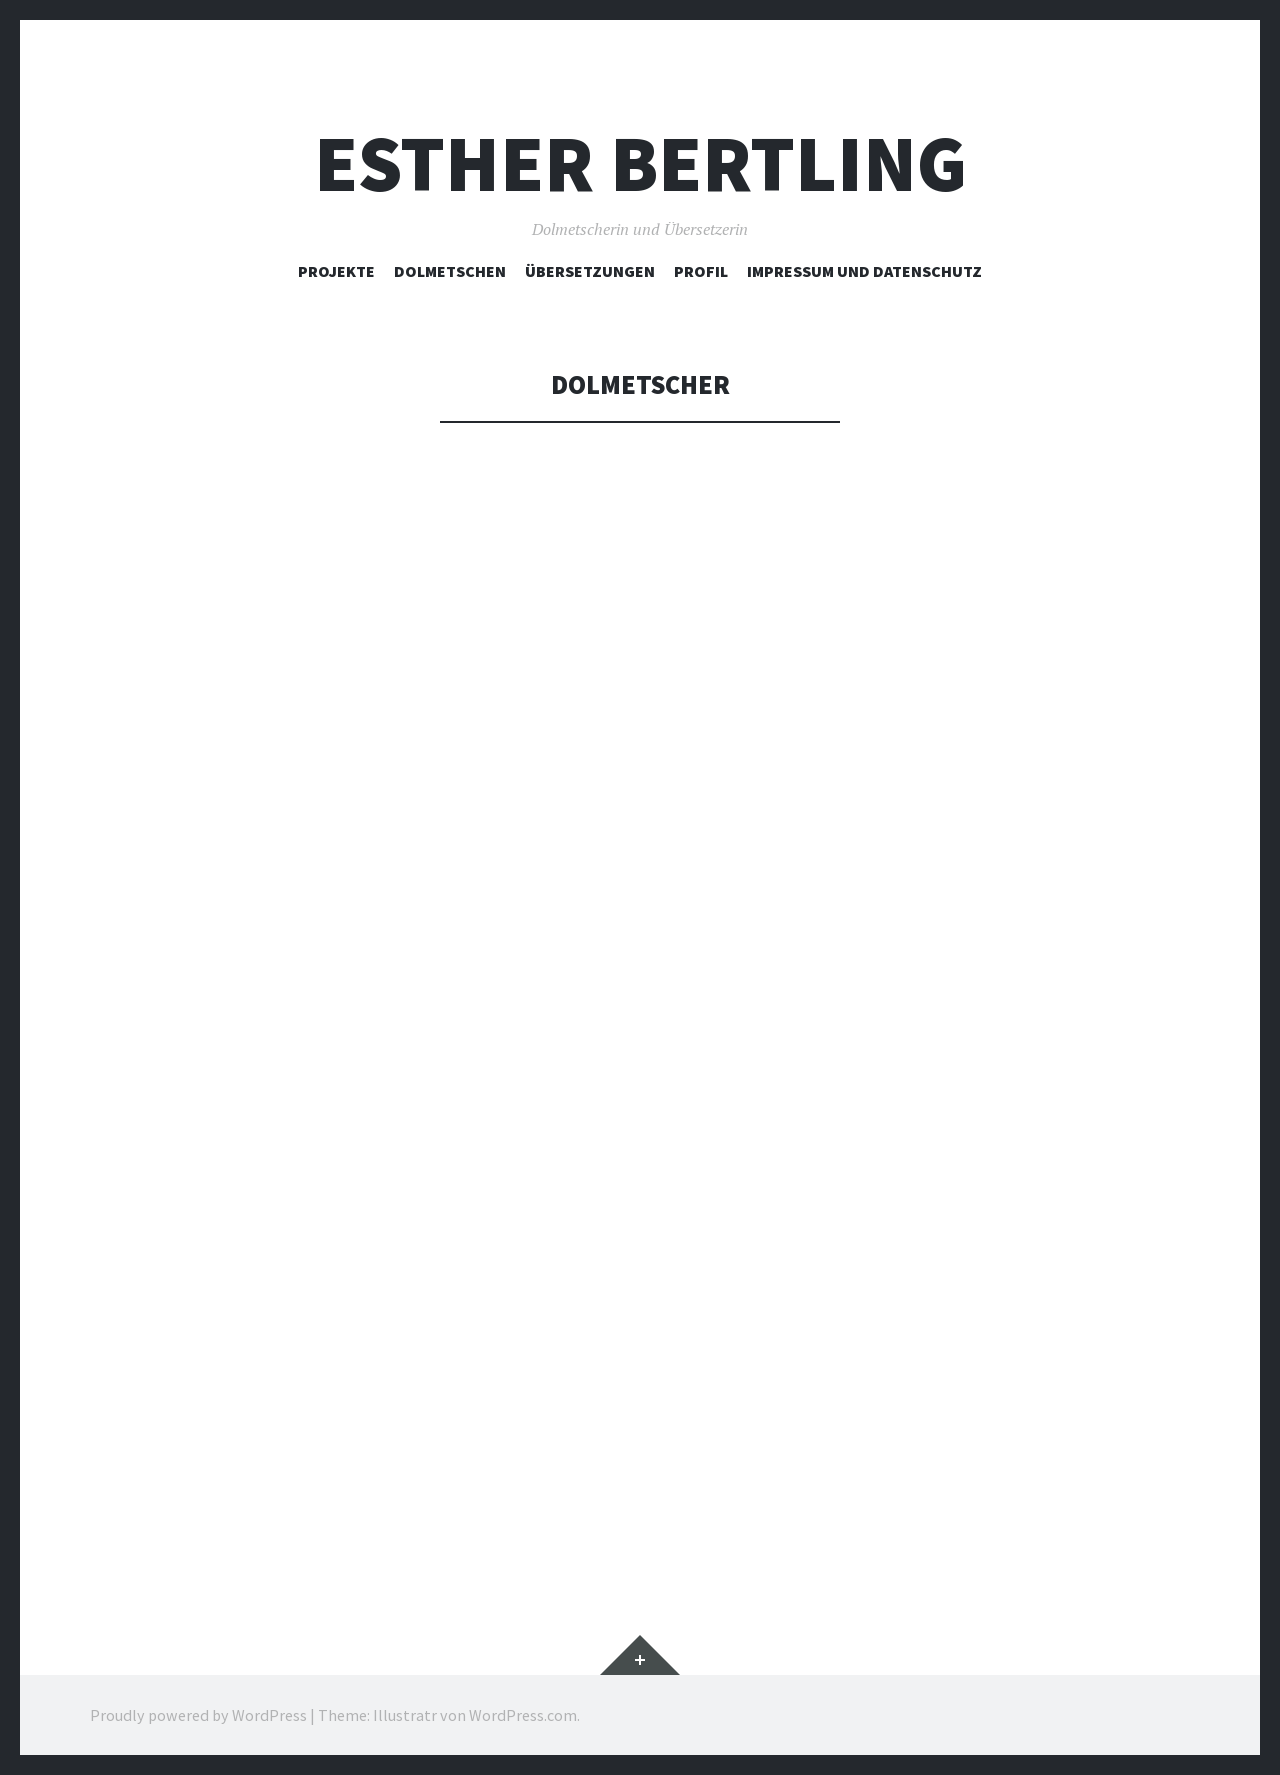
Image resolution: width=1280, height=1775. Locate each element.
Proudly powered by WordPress (198, 1715)
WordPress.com (523, 1715)
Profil (701, 271)
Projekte (336, 271)
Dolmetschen (450, 271)
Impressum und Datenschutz (864, 271)
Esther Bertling (640, 163)
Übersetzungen (590, 271)
